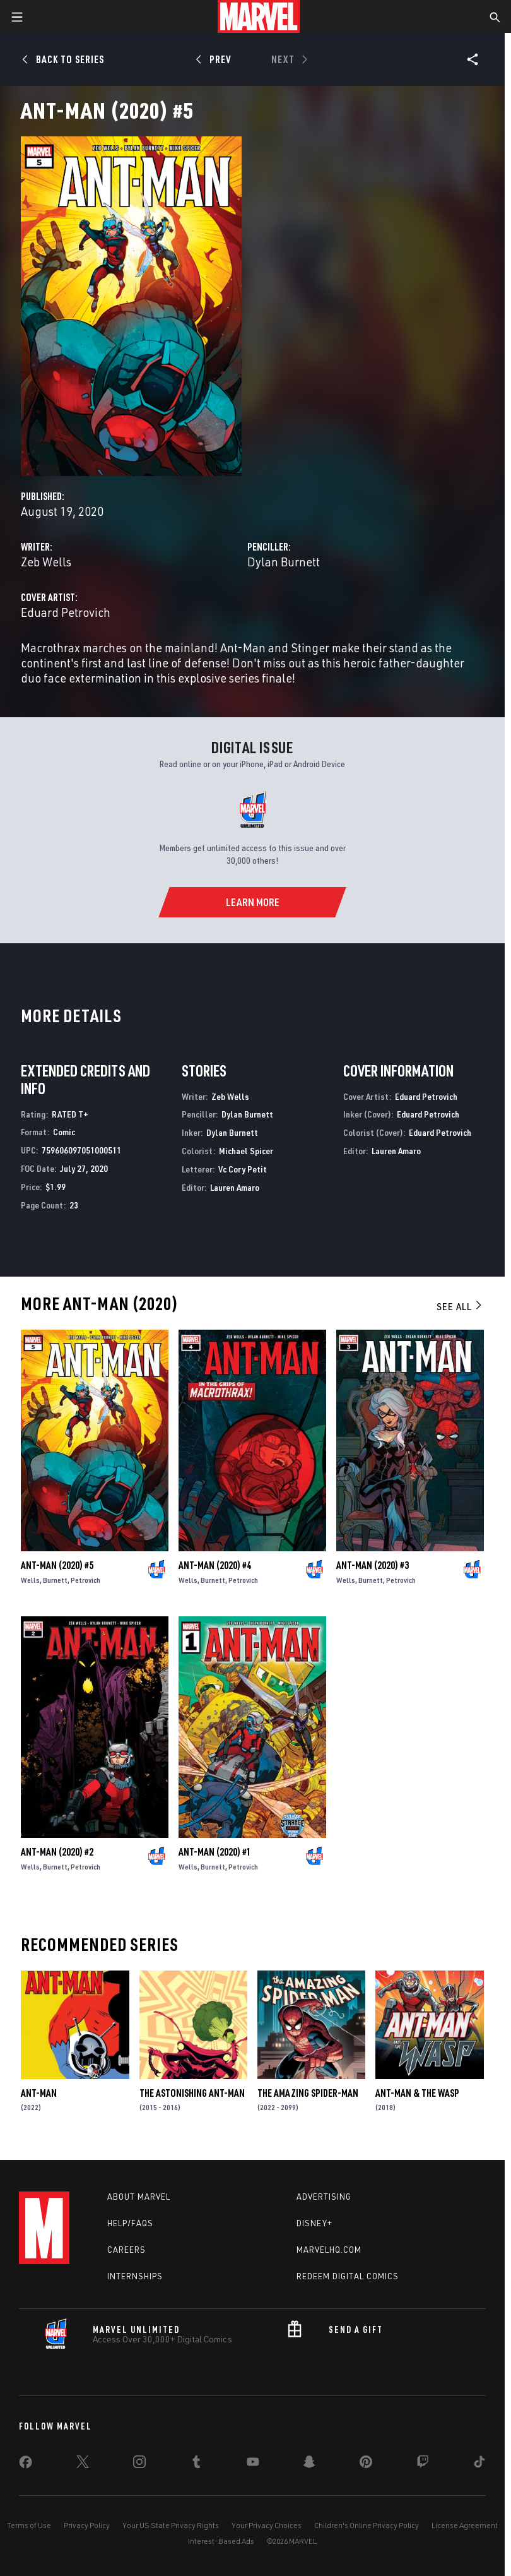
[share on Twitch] (422, 2464)
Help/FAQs (130, 2223)
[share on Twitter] (82, 2464)
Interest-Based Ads (221, 2541)
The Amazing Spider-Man (307, 2093)
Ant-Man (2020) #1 (215, 1852)
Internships (135, 2276)
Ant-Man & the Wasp (417, 2093)
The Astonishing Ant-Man (192, 2093)
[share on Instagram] (139, 2464)
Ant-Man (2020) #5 (57, 1565)
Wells (30, 1580)
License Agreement (465, 2525)
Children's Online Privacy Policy (366, 2525)
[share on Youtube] (253, 2464)
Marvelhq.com (329, 2250)
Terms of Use (29, 2525)
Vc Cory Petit (242, 1169)
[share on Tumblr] (196, 2464)
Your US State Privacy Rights (170, 2525)
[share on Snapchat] (309, 2464)
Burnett (55, 1580)
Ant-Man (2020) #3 (372, 1565)
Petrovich (85, 1580)
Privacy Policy (87, 2525)
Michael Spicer (246, 1150)
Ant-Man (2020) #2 (57, 1852)
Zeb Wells (46, 561)
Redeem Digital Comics (348, 2276)
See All (460, 1306)
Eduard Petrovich (65, 612)
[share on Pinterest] (366, 2464)
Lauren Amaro (234, 1187)
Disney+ (314, 2223)
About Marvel (138, 2196)
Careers (126, 2250)
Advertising (324, 2196)
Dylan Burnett (283, 561)
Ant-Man (39, 2093)
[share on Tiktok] (479, 2464)
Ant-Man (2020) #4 (215, 1565)
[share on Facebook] (25, 2465)
